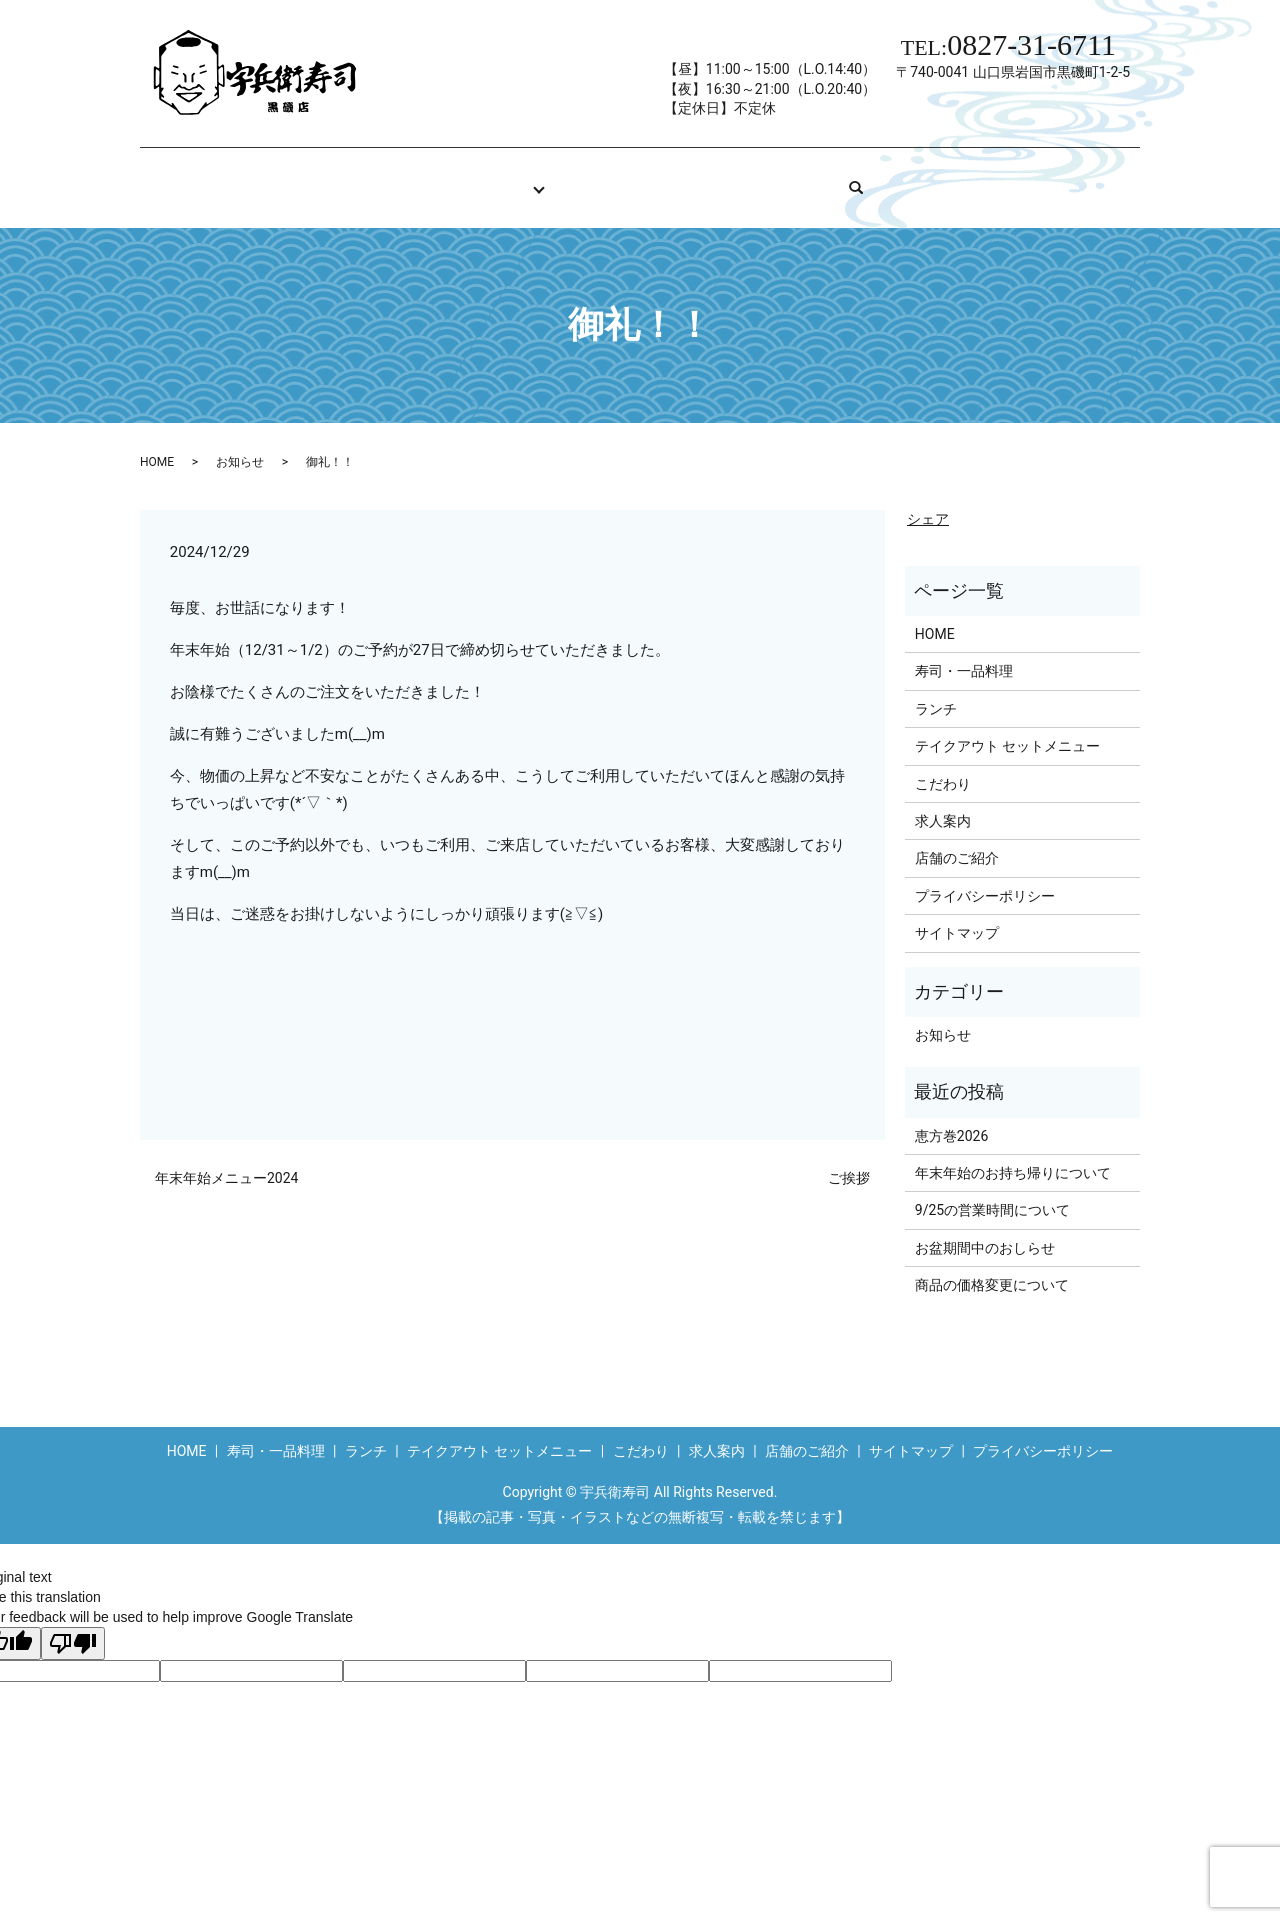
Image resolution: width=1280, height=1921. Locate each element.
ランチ (936, 690)
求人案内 (698, 177)
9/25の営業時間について (992, 1191)
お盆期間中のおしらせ (985, 1229)
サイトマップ (957, 914)
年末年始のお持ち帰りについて (1013, 1154)
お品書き (474, 177)
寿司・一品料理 (964, 652)
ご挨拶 (849, 1159)
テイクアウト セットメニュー (1007, 727)
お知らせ (240, 443)
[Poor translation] (73, 1624)
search (936, 178)
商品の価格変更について (992, 1266)
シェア (928, 500)
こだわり (586, 177)
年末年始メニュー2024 (226, 1159)
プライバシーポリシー (985, 877)
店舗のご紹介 (824, 177)
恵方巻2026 (951, 1117)
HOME (378, 177)
